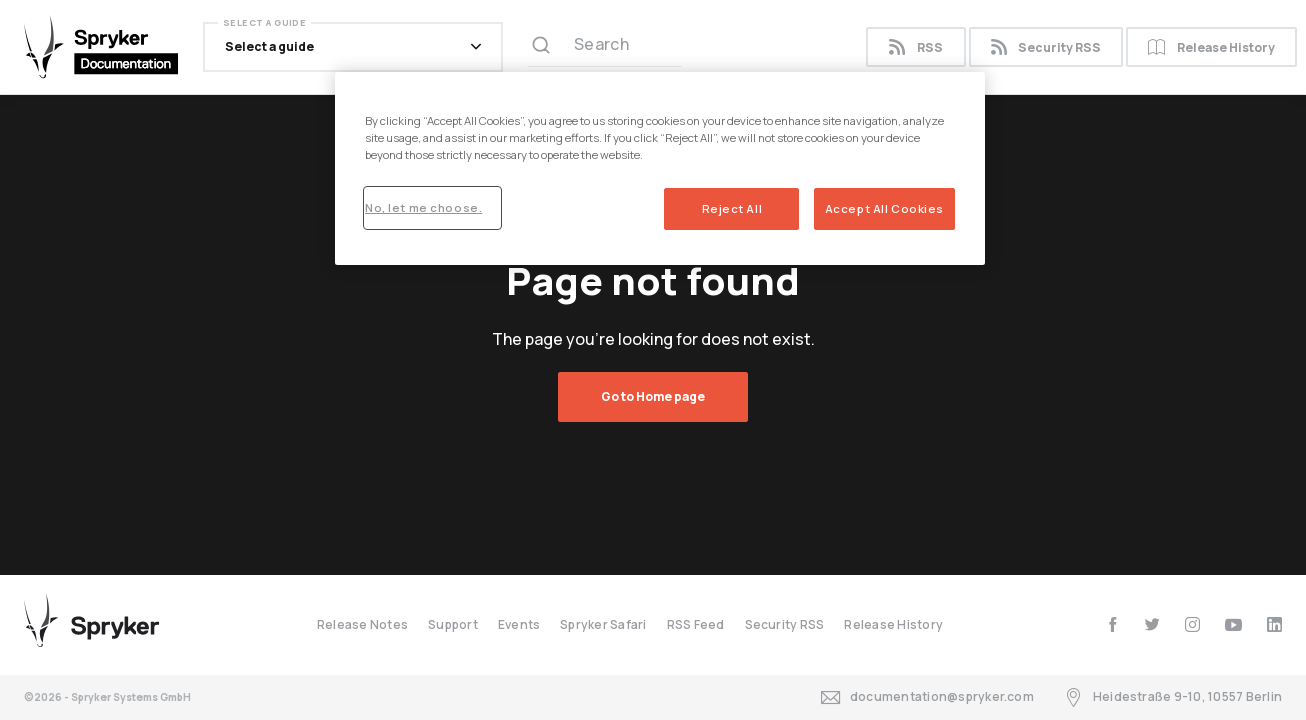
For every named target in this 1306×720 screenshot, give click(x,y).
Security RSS (1046, 47)
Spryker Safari (603, 624)
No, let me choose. (423, 207)
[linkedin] (1274, 624)
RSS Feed (696, 624)
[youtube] (1233, 624)
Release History (1211, 47)
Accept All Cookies (884, 208)
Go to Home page (653, 396)
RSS (915, 47)
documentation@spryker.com (927, 697)
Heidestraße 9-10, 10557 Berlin (1173, 697)
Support (453, 624)
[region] (660, 168)
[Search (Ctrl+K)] (604, 47)
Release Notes (362, 624)
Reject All (732, 208)
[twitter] (1152, 624)
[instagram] (1192, 624)
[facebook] (1112, 624)
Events (519, 624)
